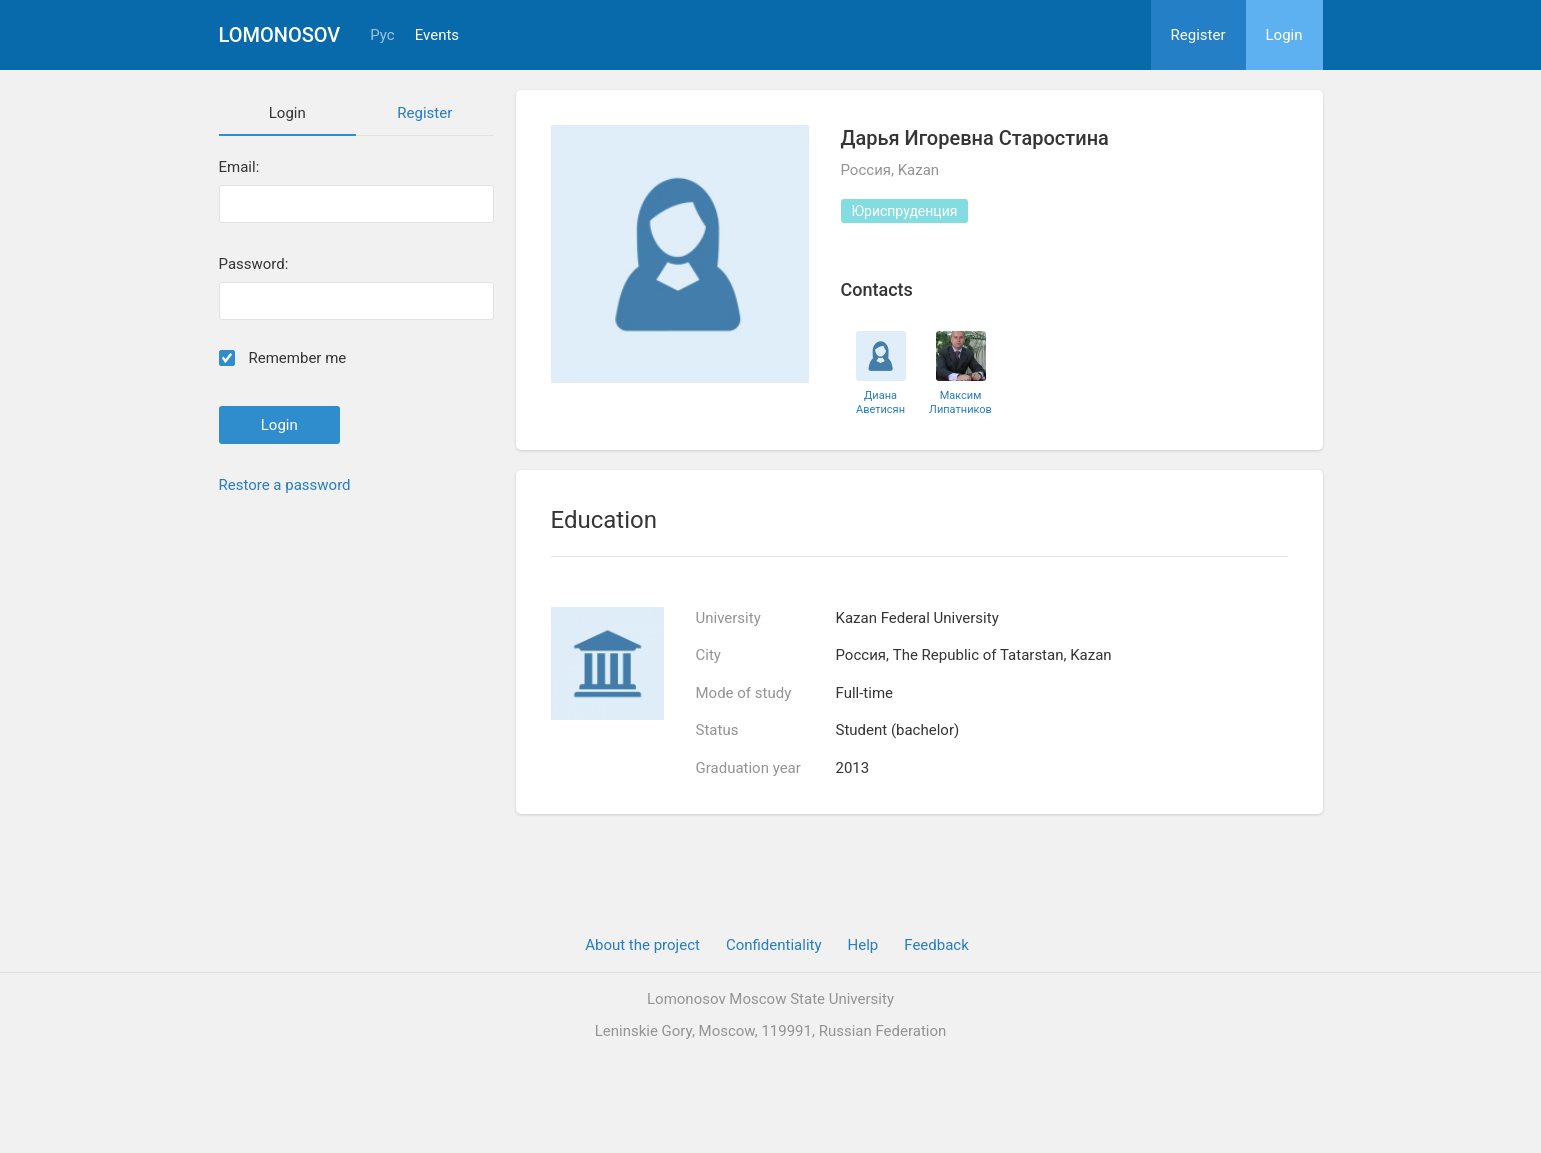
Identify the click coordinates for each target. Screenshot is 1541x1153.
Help (863, 945)
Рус (382, 35)
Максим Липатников (960, 402)
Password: (254, 264)
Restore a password (285, 485)
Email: (239, 167)
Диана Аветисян (880, 402)
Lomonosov (280, 35)
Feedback (936, 945)
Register (1198, 35)
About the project (642, 945)
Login (1284, 35)
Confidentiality (774, 945)
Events (437, 35)
